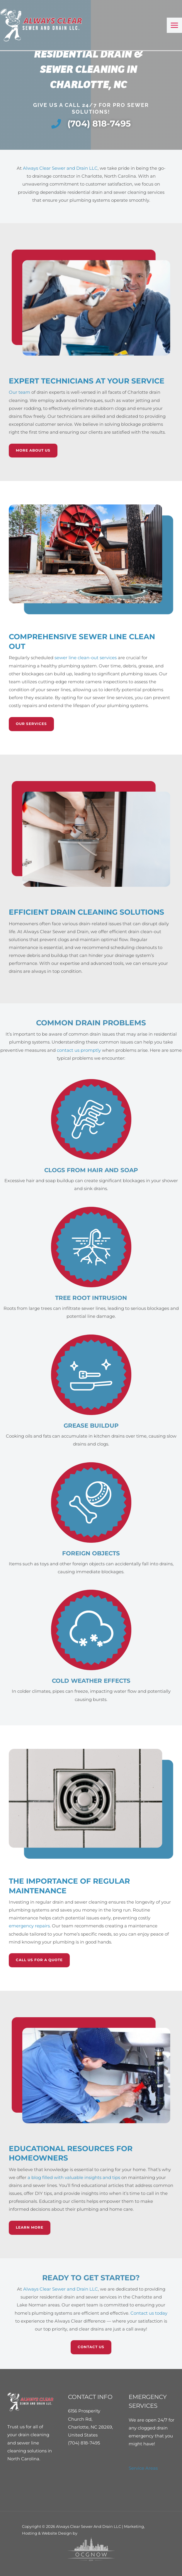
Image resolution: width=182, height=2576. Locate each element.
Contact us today (148, 2313)
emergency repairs (29, 1926)
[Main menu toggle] (174, 25)
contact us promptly (79, 1050)
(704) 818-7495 (84, 2443)
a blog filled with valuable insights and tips (74, 2177)
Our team (19, 392)
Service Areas (143, 2468)
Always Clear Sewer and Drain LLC (60, 168)
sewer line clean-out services (86, 657)
